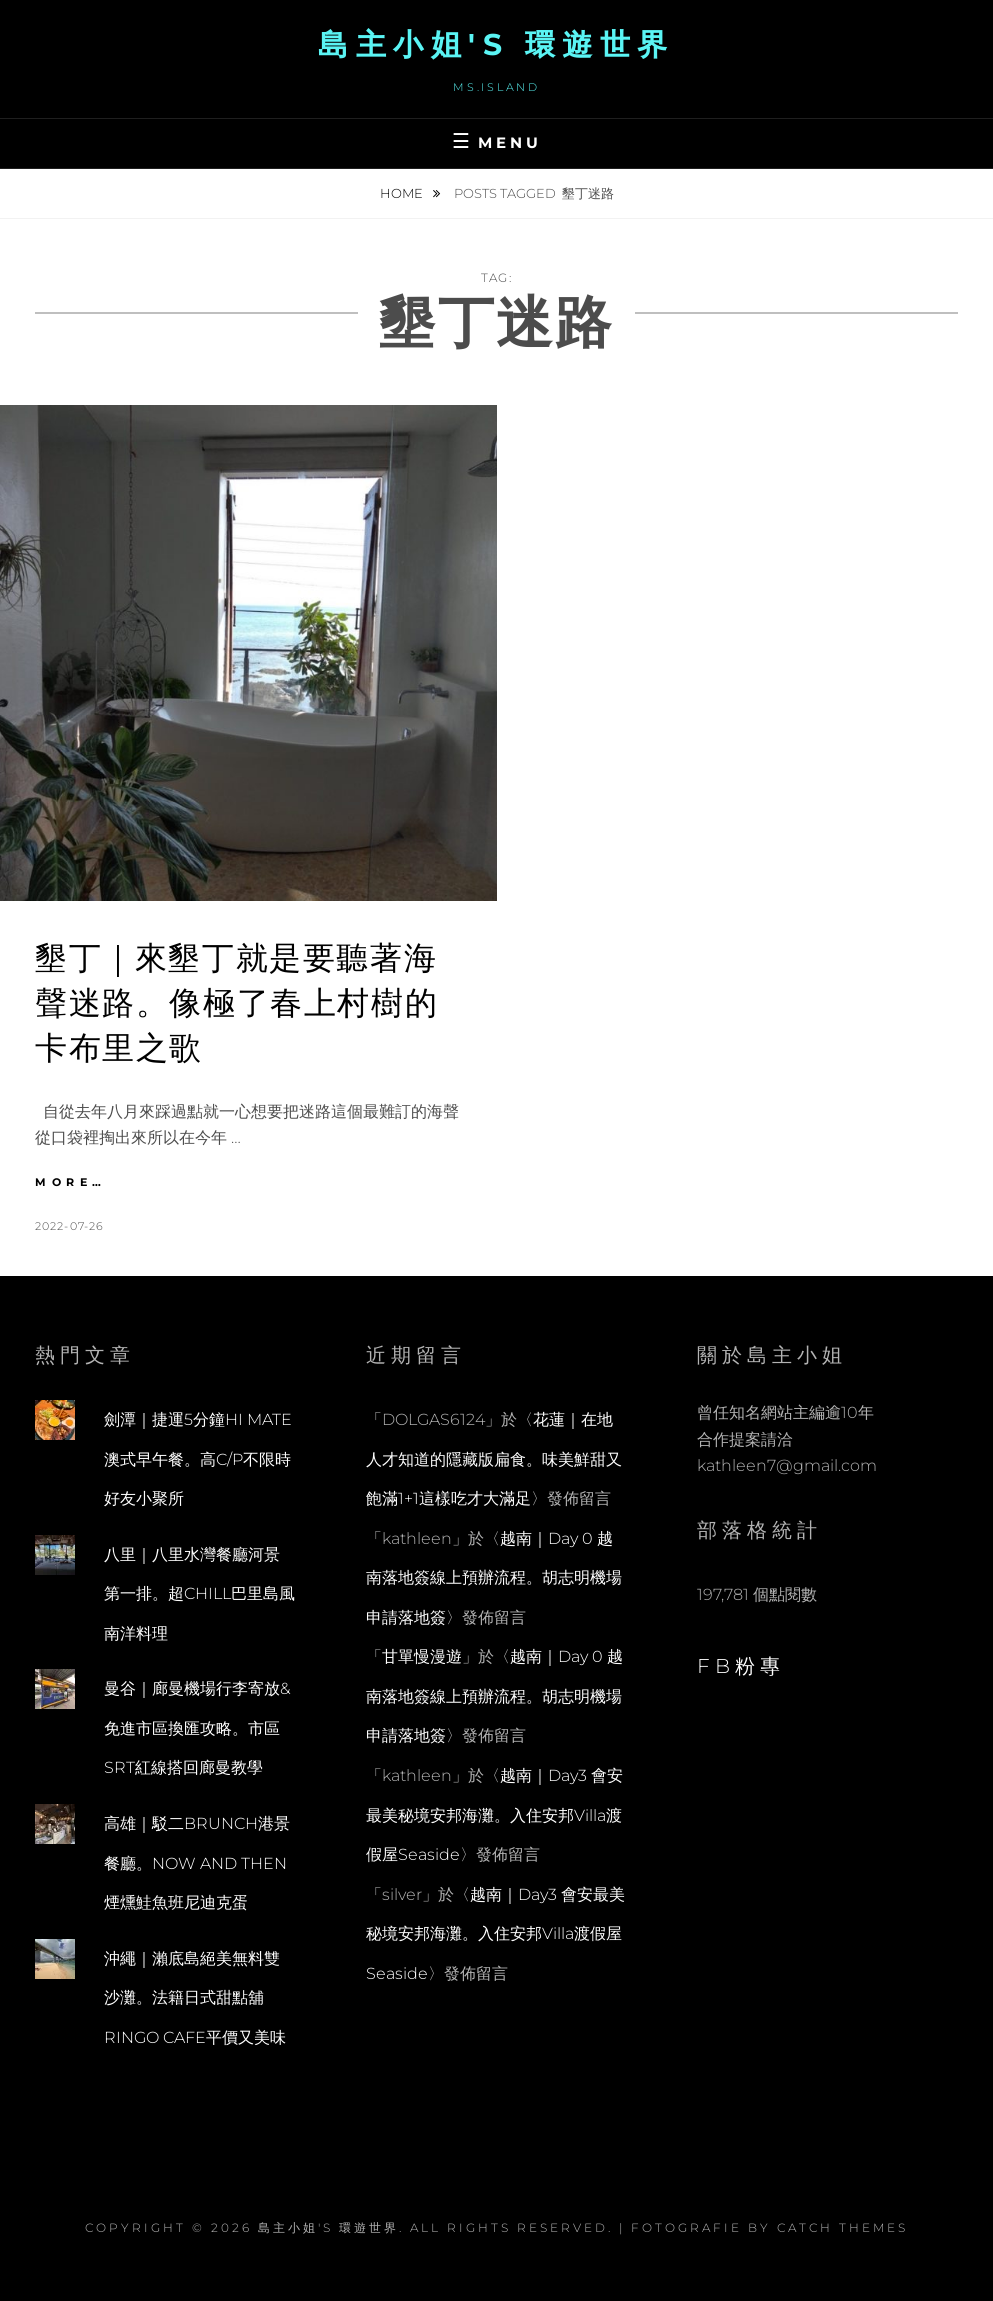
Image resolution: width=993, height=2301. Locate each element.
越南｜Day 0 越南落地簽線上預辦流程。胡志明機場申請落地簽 (494, 1578)
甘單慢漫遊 (422, 1656)
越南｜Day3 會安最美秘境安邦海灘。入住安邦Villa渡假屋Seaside (494, 1815)
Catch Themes (842, 2227)
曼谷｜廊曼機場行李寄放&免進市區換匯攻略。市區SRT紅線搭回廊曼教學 (197, 1728)
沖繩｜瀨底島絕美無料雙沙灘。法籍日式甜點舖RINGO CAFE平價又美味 (195, 1998)
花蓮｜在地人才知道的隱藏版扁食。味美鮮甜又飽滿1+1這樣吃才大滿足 (494, 1459)
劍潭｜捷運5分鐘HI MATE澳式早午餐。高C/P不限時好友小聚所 (198, 1459)
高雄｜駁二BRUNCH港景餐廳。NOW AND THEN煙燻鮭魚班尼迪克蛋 (197, 1863)
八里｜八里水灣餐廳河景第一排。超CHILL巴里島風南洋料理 (199, 1594)
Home (403, 193)
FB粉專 (741, 1666)
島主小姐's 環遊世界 (496, 44)
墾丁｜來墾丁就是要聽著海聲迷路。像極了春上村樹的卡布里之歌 (236, 1002)
